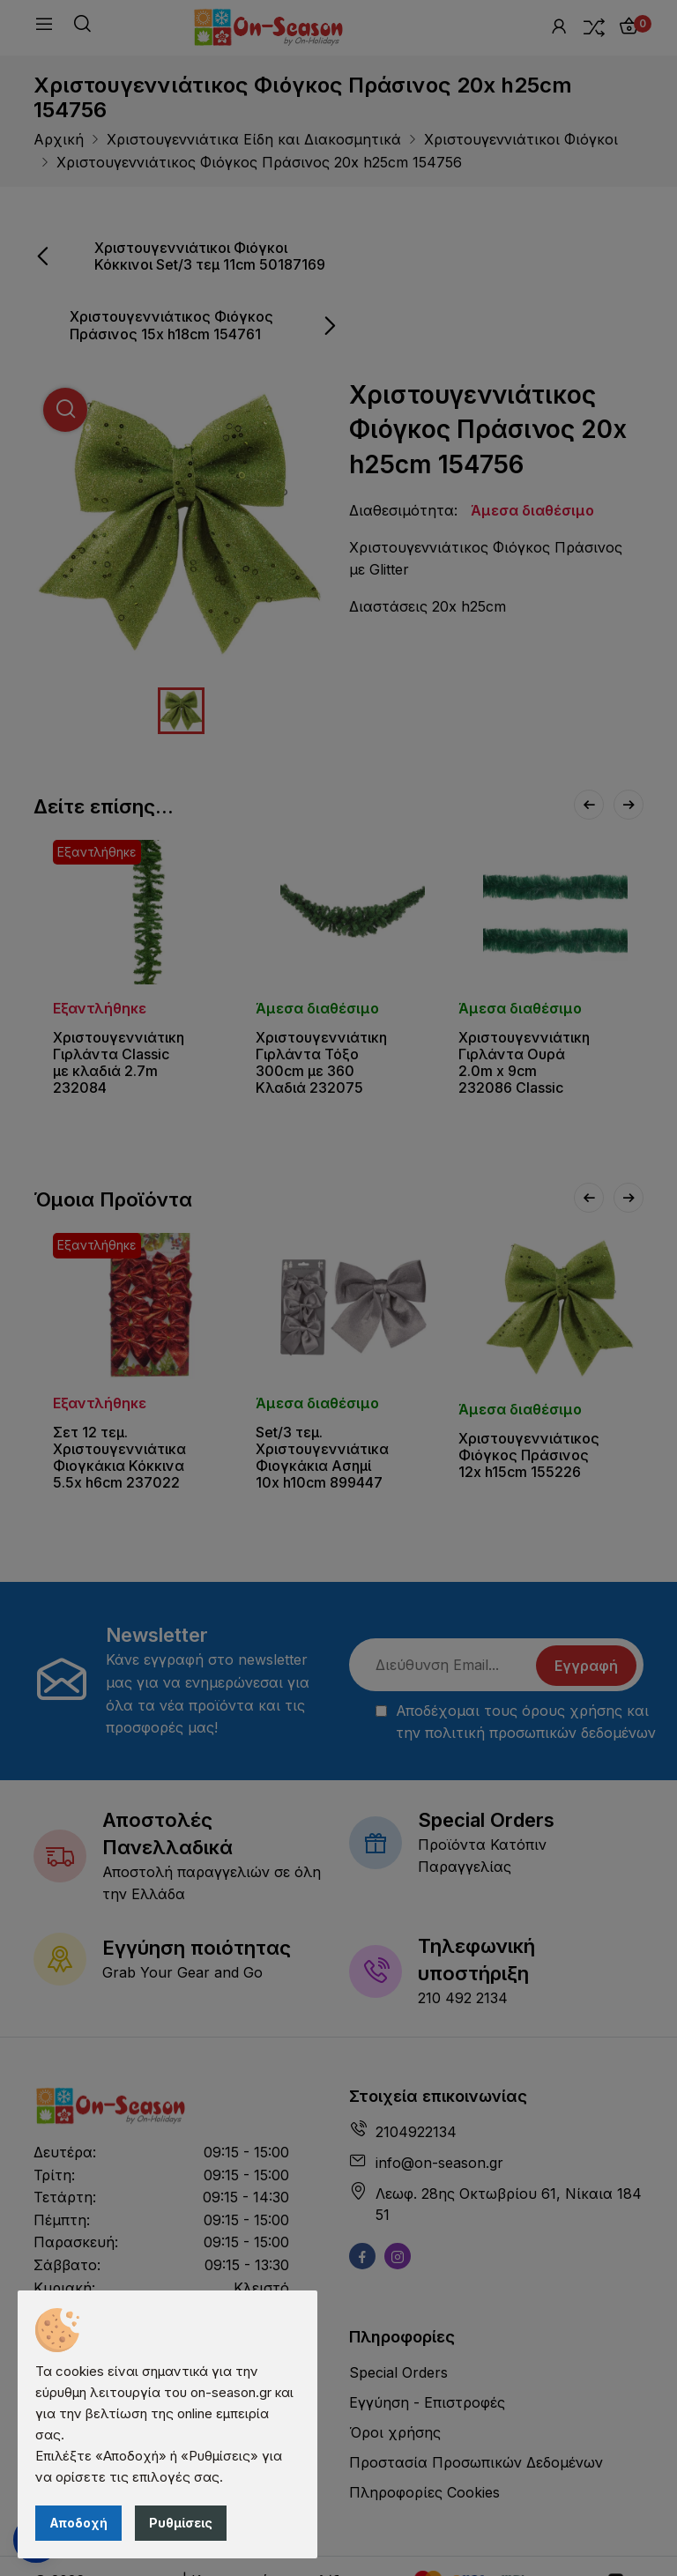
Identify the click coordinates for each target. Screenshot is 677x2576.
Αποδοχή (78, 2522)
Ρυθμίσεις (180, 2522)
